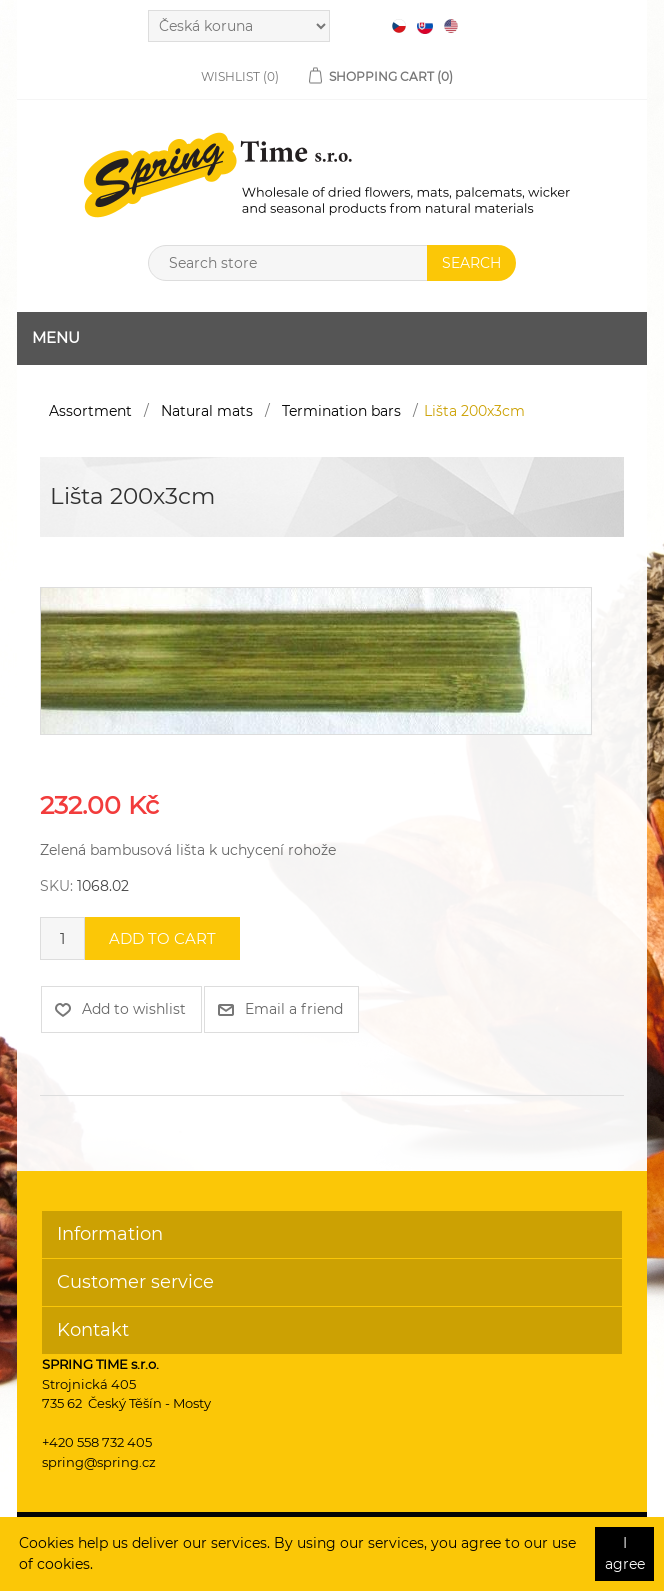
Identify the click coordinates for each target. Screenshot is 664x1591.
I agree (625, 1553)
